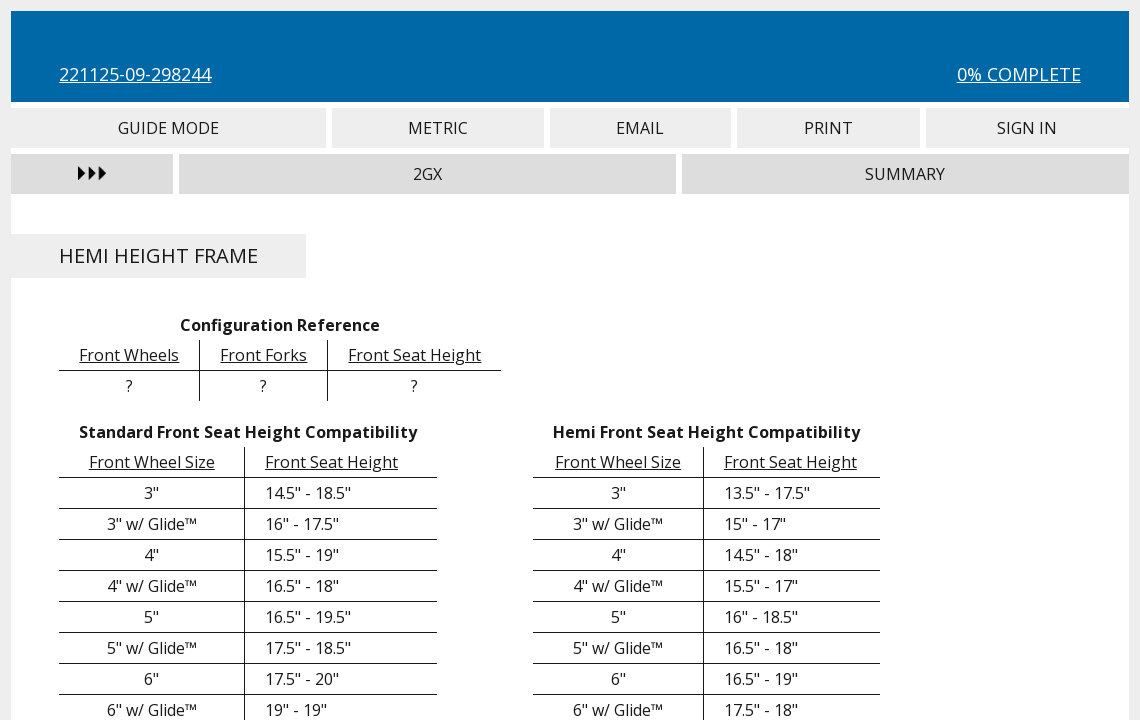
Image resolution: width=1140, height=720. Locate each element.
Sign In (1027, 128)
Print (829, 128)
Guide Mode (168, 128)
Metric (437, 128)
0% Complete (1019, 74)
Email (640, 128)
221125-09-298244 (135, 74)
